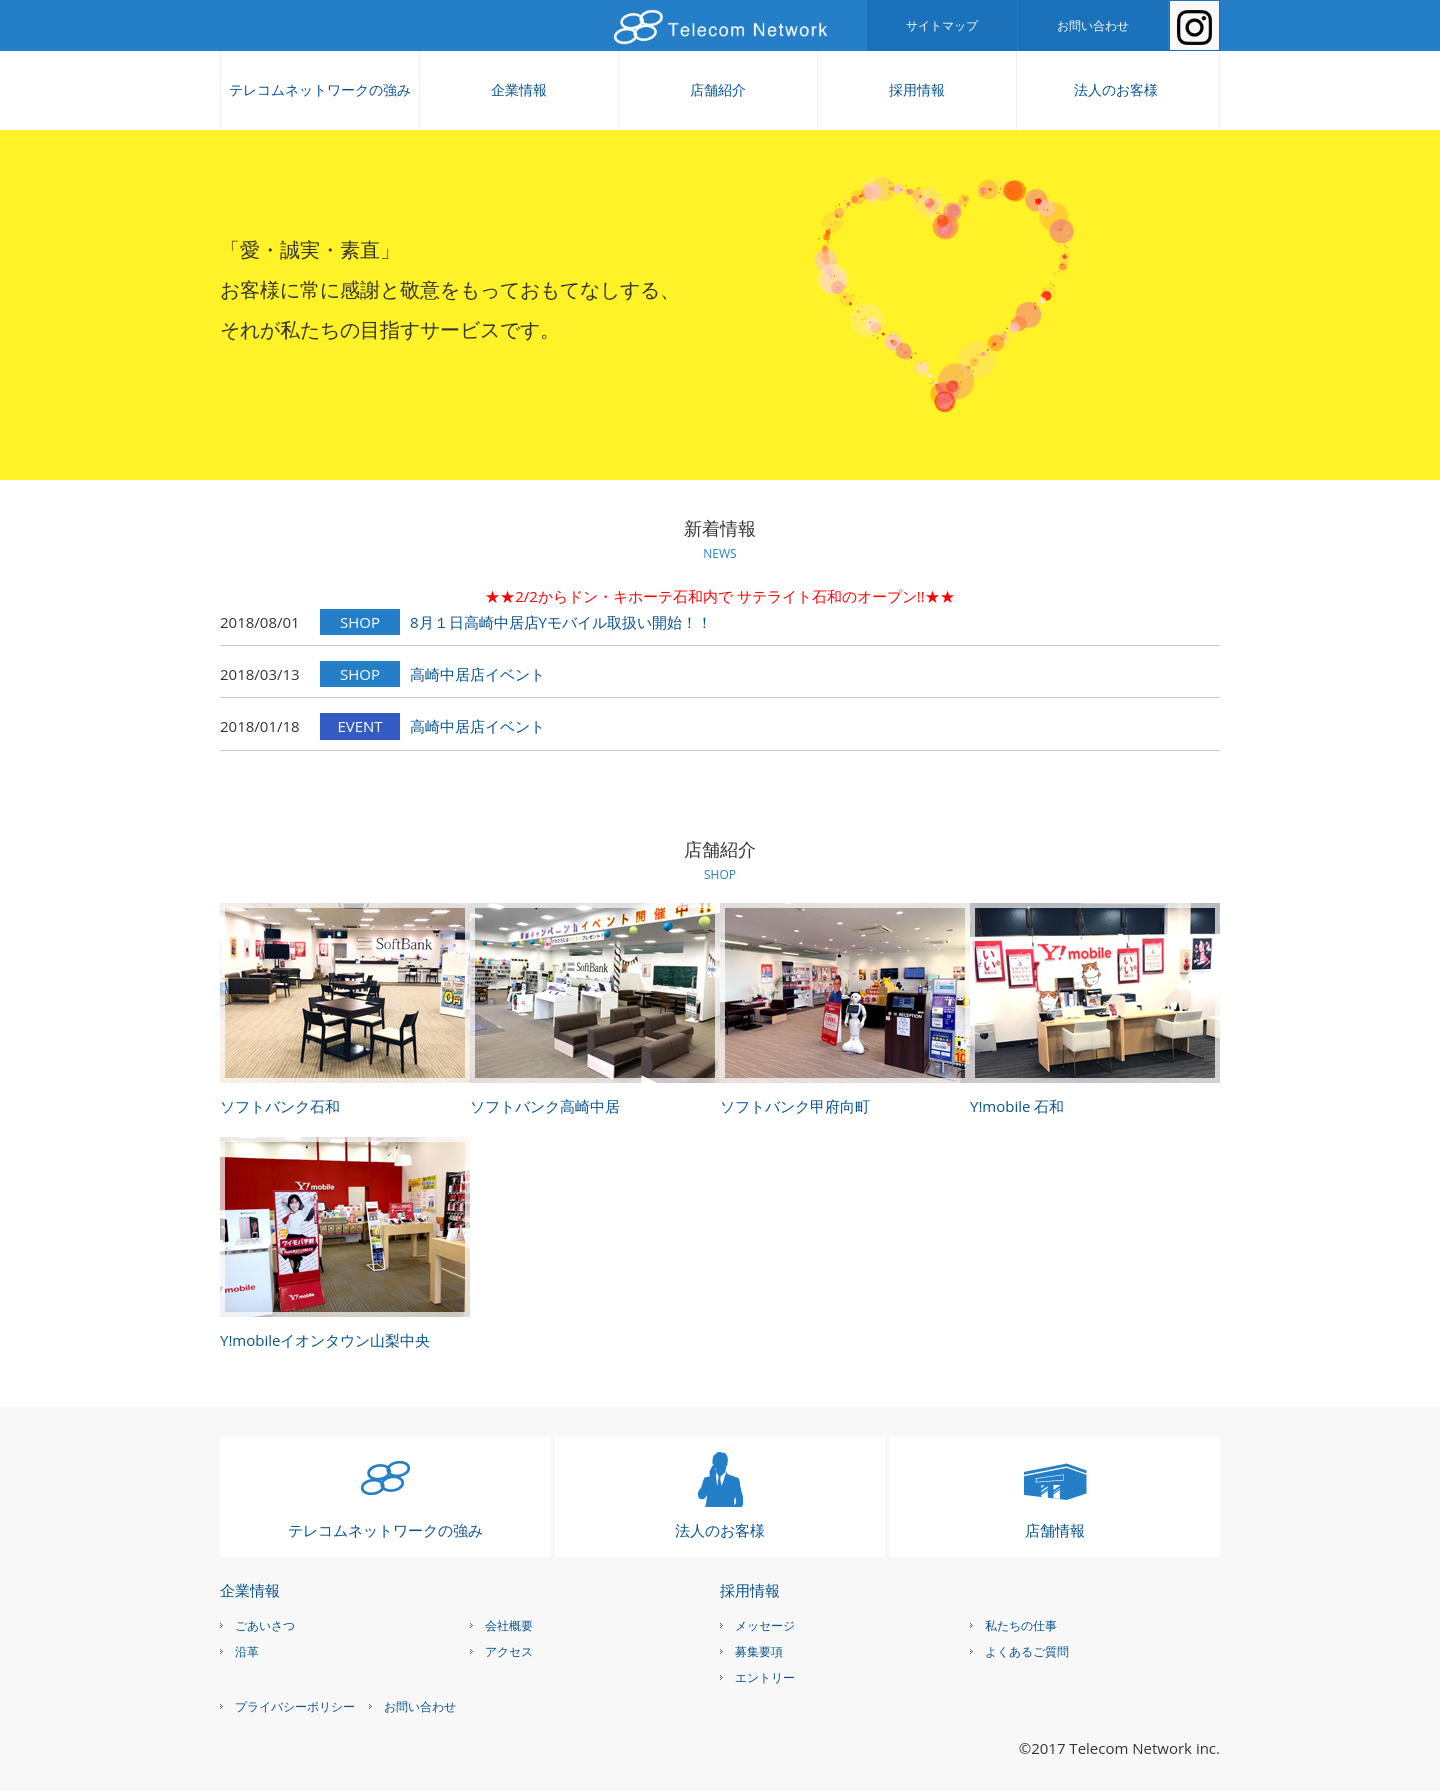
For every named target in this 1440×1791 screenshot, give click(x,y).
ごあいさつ (265, 1625)
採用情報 (917, 89)
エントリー (765, 1677)
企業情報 (519, 89)
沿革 (247, 1651)
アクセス (509, 1651)
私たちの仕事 (1021, 1625)
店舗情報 (1055, 1530)
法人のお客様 (1116, 89)
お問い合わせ (1093, 25)
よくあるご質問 (1027, 1651)
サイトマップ (942, 25)
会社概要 (509, 1625)
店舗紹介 (718, 89)
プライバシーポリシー (295, 1706)
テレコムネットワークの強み (320, 89)
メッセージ (765, 1625)
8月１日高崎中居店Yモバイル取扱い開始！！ (561, 622)
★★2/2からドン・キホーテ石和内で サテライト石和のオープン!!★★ (719, 596)
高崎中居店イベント (477, 674)
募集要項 (759, 1651)
